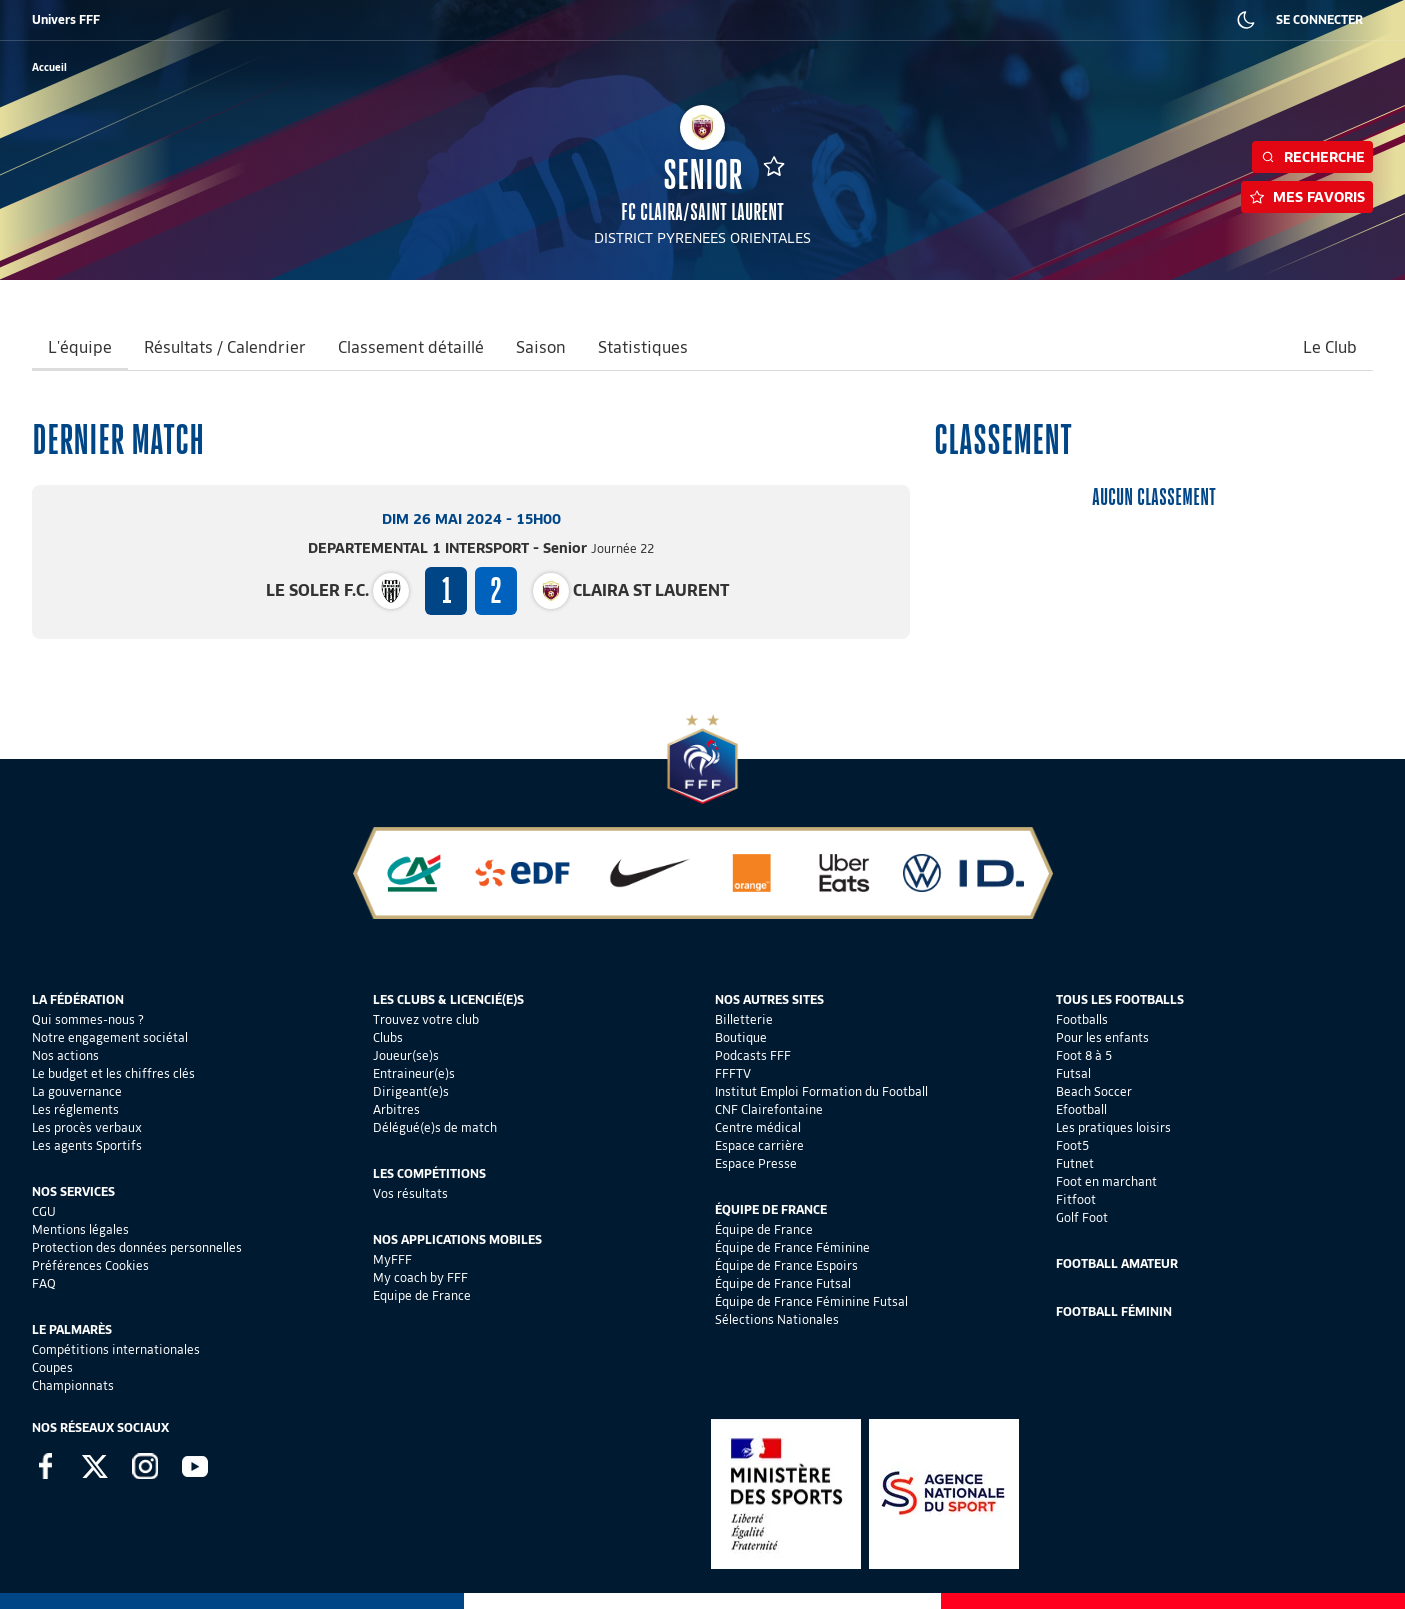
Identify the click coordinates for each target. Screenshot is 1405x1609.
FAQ (44, 1283)
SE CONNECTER (1319, 19)
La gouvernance (77, 1091)
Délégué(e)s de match (435, 1127)
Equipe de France (422, 1295)
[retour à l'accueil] (49, 67)
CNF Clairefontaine (769, 1109)
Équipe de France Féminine (792, 1247)
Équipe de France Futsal (783, 1283)
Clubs (388, 1037)
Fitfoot (1076, 1199)
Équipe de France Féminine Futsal (811, 1301)
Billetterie (744, 1019)
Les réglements (75, 1109)
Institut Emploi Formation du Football (821, 1091)
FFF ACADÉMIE (358, 20)
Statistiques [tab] (643, 347)
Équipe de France (764, 1229)
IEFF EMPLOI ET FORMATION (544, 20)
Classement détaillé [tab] (411, 347)
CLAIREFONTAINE (678, 20)
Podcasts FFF (753, 1055)
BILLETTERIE (104, 20)
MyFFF (392, 1259)
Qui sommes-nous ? (88, 1019)
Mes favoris (1307, 197)
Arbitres (396, 1109)
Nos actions (65, 1055)
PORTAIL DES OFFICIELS (896, 20)
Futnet (1075, 1163)
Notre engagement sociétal (110, 1037)
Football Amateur (1117, 1263)
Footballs (1082, 1019)
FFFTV (733, 1073)
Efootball (1081, 1109)
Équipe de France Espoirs (786, 1265)
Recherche (1312, 157)
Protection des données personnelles (137, 1247)
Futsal (1073, 1073)
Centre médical (758, 1127)
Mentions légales (80, 1229)
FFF (41, 20)
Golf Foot (1082, 1217)
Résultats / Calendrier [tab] (225, 347)
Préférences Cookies (90, 1265)
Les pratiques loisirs (1113, 1127)
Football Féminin (1114, 1311)
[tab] (995, 349)
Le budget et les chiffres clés (113, 1073)
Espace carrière (759, 1145)
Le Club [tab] (1330, 347)
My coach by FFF (420, 1277)
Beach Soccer (1094, 1091)
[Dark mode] (1246, 20)
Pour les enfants (1102, 1037)
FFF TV (435, 20)
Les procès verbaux (87, 1127)
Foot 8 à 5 (1084, 1055)
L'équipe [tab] (80, 347)
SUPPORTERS (265, 20)
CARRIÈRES (1004, 20)
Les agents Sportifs (87, 1145)
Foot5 (1072, 1145)
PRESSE (1075, 20)
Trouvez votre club (426, 1019)
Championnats (73, 1385)
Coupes (52, 1367)
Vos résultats (410, 1193)
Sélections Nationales (777, 1319)
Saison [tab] (541, 347)
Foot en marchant (1106, 1181)
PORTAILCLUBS (779, 20)
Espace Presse (756, 1163)
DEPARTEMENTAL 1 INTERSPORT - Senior (481, 548)
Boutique (741, 1037)
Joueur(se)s (406, 1055)
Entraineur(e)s (414, 1073)
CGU (44, 1211)
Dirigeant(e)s (411, 1091)
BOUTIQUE (183, 20)
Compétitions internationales (116, 1349)
